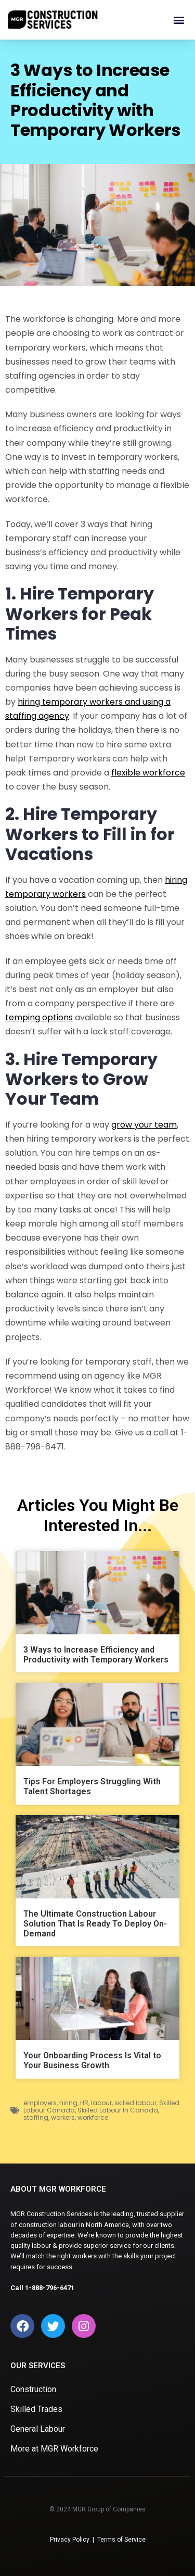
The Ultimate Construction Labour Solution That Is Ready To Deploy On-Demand (95, 1924)
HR (84, 2102)
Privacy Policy (69, 2539)
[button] (178, 19)
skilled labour (135, 2102)
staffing (35, 2117)
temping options (39, 1017)
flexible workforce (148, 773)
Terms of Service (121, 2539)
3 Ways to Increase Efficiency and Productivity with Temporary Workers (95, 1655)
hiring (68, 2102)
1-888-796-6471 (49, 2288)
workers (63, 2117)
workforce (92, 2117)
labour (101, 2102)
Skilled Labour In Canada (117, 2110)
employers (40, 2102)
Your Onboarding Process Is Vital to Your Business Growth (92, 2060)
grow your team (144, 1125)
